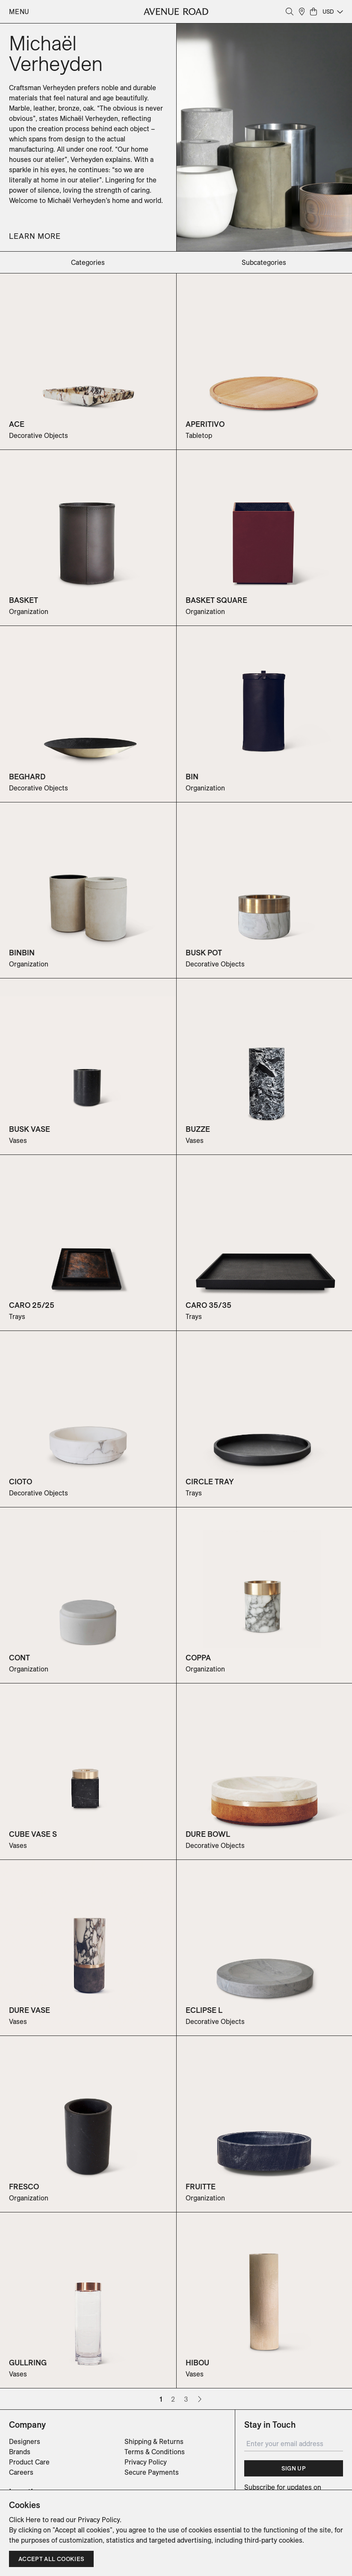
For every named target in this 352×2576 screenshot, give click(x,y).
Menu (19, 11)
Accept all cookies (51, 2559)
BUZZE (198, 1129)
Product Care (29, 2462)
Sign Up (293, 2468)
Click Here (25, 2519)
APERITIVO (205, 424)
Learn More (35, 236)
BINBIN (22, 953)
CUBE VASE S (33, 1834)
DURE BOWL (208, 1834)
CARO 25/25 (31, 1305)
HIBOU (197, 2362)
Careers (21, 2472)
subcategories (264, 262)
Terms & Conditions (154, 2451)
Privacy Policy (145, 2462)
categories (88, 262)
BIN (192, 776)
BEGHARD (27, 776)
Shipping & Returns (153, 2441)
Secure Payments (151, 2472)
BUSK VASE (29, 1129)
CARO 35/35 (208, 1305)
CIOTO (20, 1481)
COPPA (198, 1658)
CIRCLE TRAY (210, 1481)
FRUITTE (201, 2186)
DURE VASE (29, 2010)
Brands (19, 2451)
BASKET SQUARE (216, 600)
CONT (19, 1658)
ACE (16, 424)
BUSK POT (204, 953)
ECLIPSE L (204, 2010)
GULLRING (28, 2362)
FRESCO (24, 2186)
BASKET (23, 600)
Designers (24, 2441)
